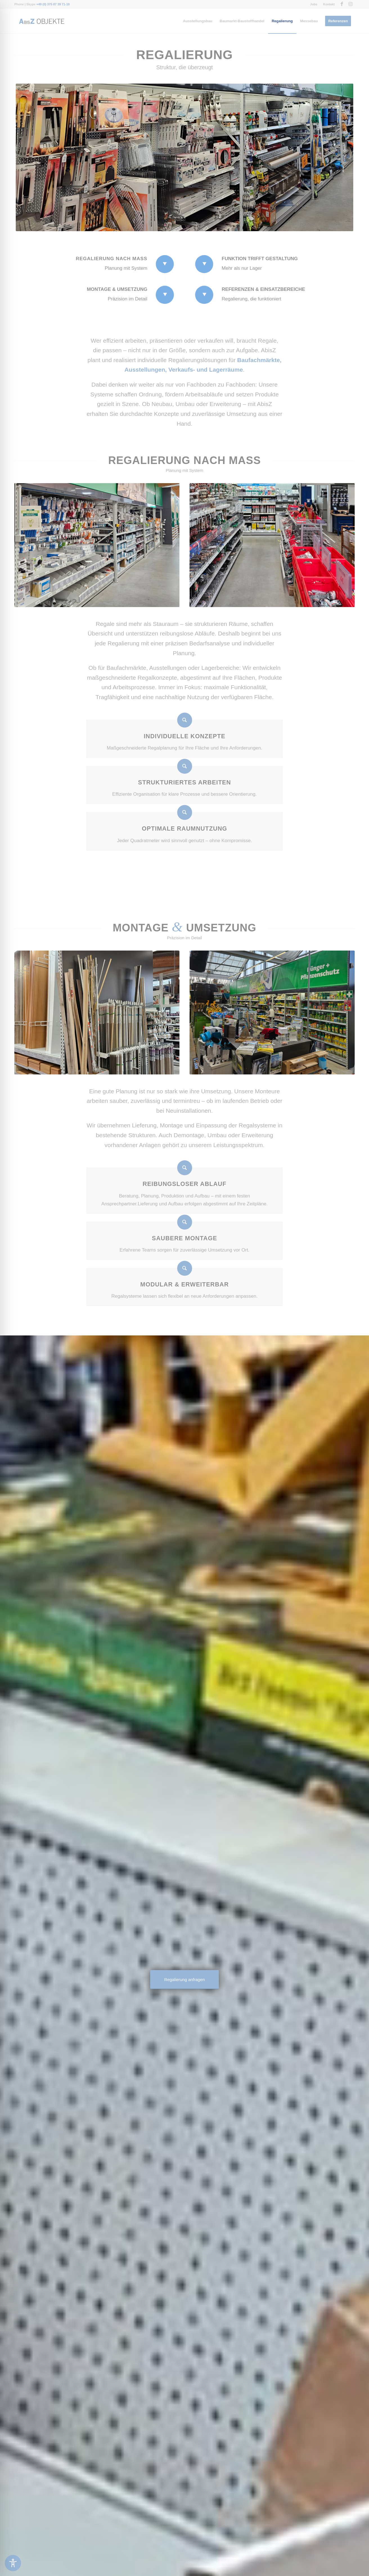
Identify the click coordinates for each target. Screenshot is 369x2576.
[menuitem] (313, 4)
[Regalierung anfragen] (184, 1979)
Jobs (313, 4)
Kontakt (329, 4)
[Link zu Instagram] (350, 4)
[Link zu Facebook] (342, 4)
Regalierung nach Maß (111, 258)
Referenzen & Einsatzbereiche (263, 289)
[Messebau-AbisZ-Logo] (41, 21)
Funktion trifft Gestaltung (260, 258)
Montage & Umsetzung (117, 289)
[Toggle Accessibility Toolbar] (13, 2563)
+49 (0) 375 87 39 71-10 (52, 4)
